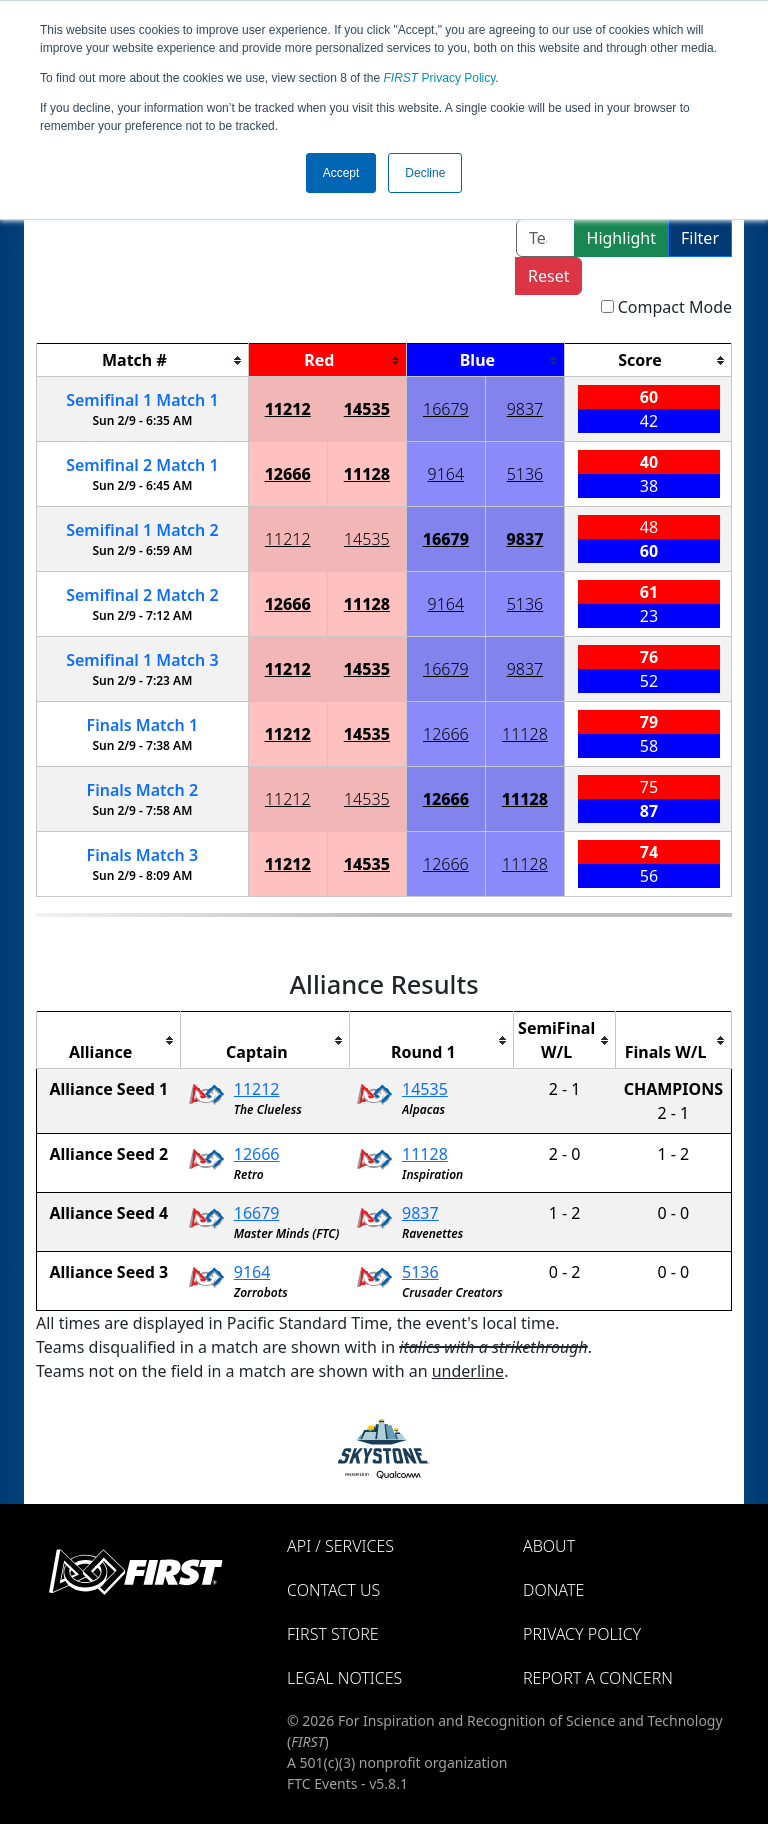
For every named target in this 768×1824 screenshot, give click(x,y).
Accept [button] (341, 173)
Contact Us (333, 1590)
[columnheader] (143, 360)
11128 (367, 474)
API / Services (340, 1546)
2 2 (142, 595)
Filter (700, 238)
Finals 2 (143, 790)
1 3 (142, 660)
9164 (446, 474)
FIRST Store (333, 1634)
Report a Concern (598, 1678)
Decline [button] (425, 173)
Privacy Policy (440, 78)
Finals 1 (143, 725)
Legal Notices (344, 1678)
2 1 (142, 465)
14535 (367, 409)
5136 (525, 474)
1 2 (142, 530)
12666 (288, 474)
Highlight (621, 238)
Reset (548, 276)
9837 (525, 409)
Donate (553, 1590)
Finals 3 (143, 855)
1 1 (142, 400)
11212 (288, 409)
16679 (446, 409)
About (549, 1546)
